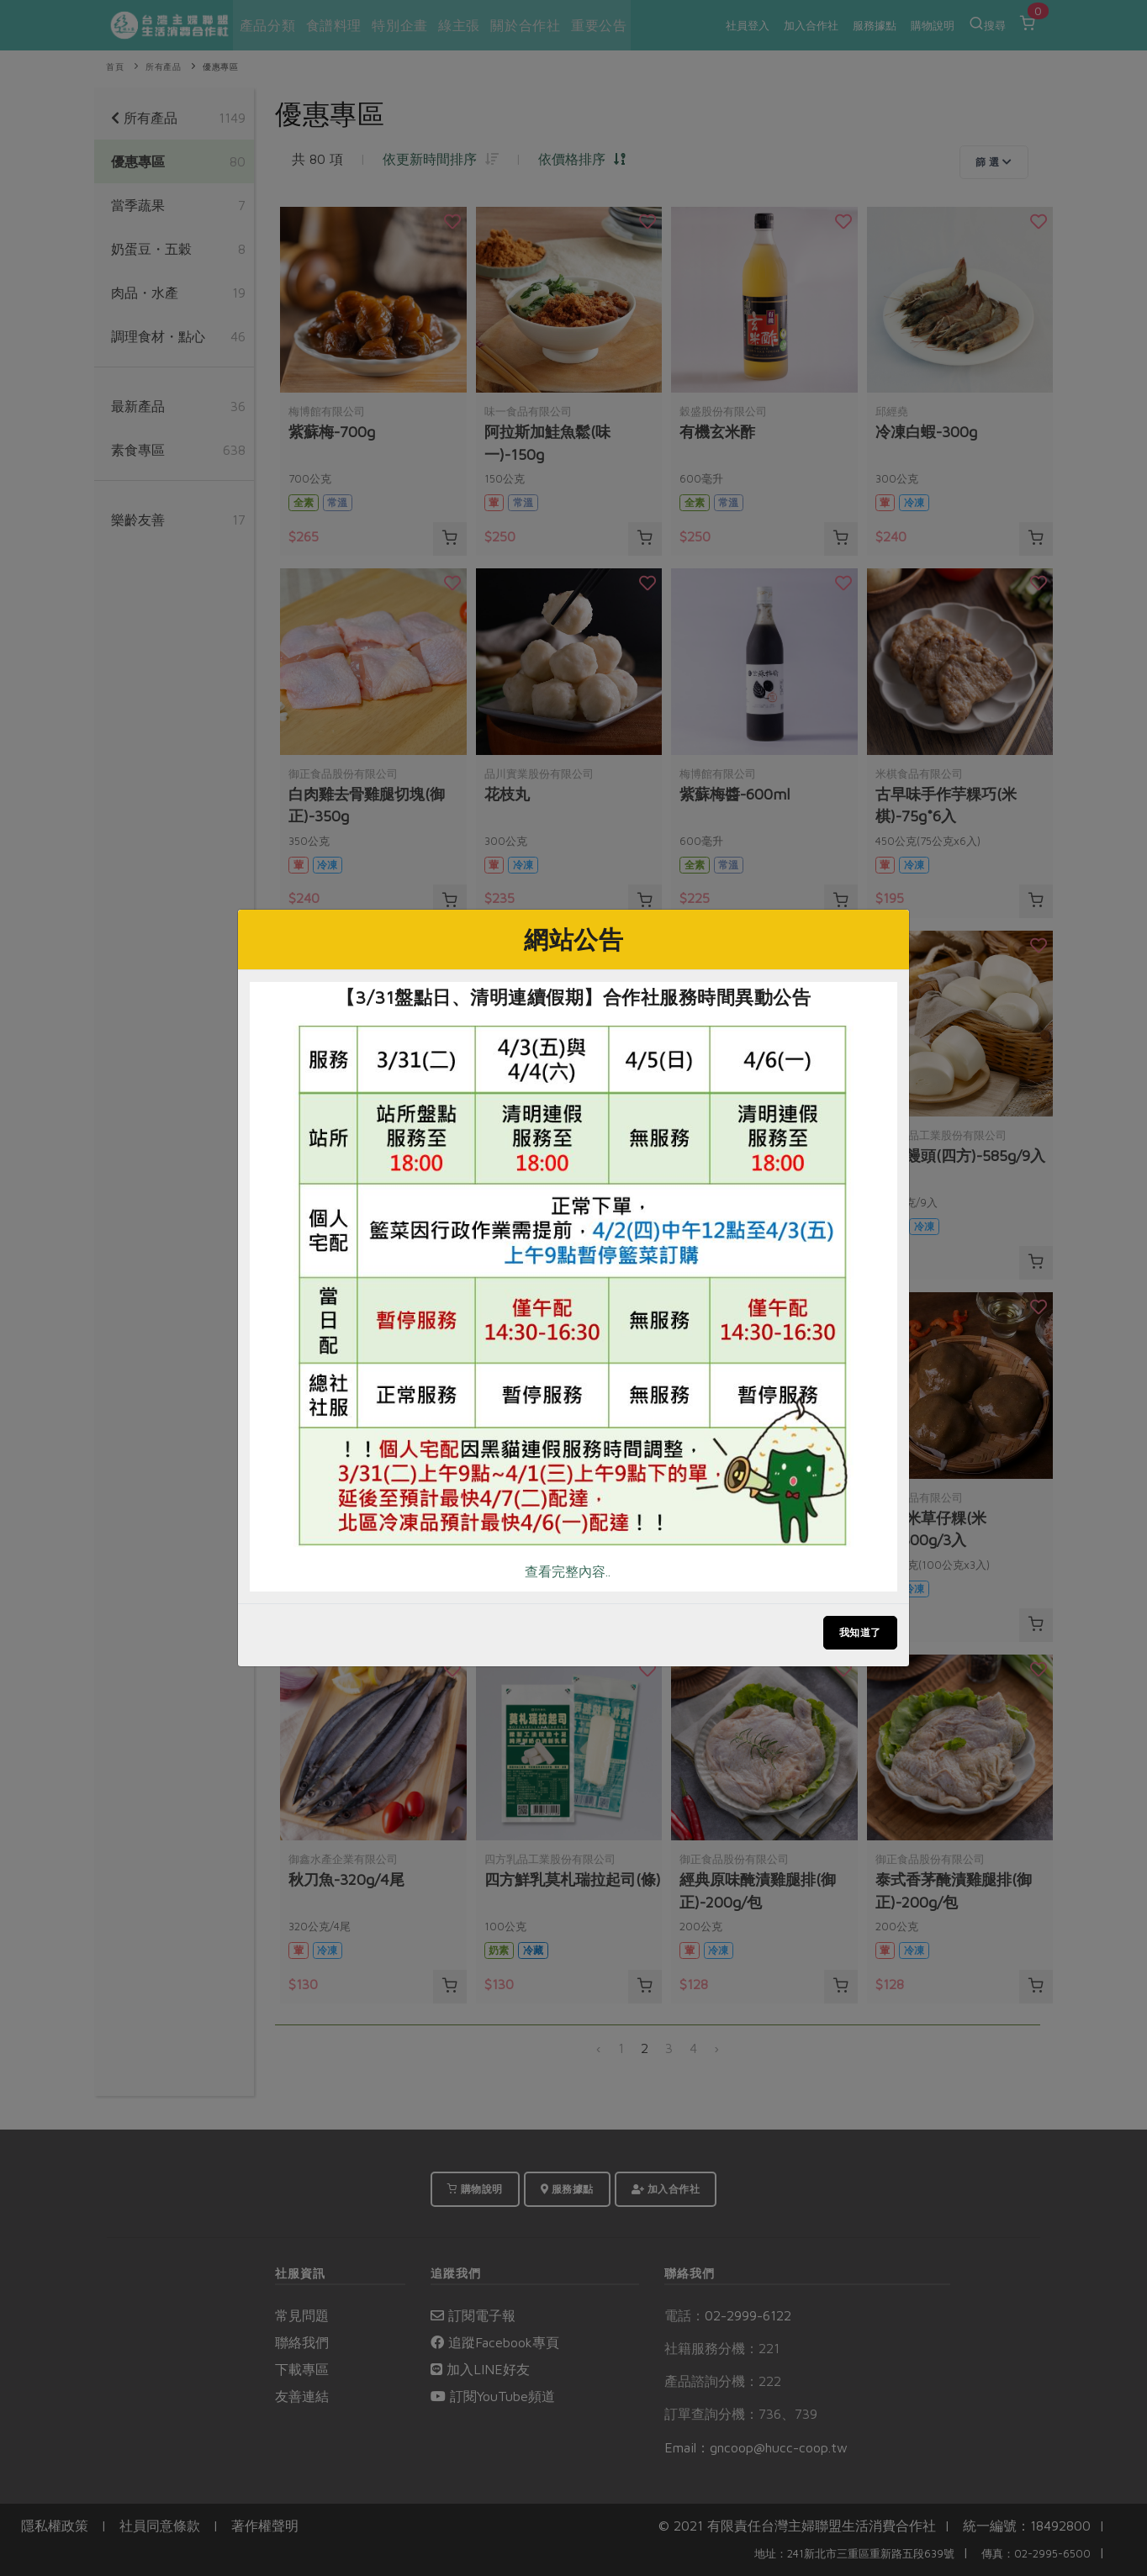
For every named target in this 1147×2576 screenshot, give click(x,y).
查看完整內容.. (567, 1571)
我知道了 (860, 1632)
